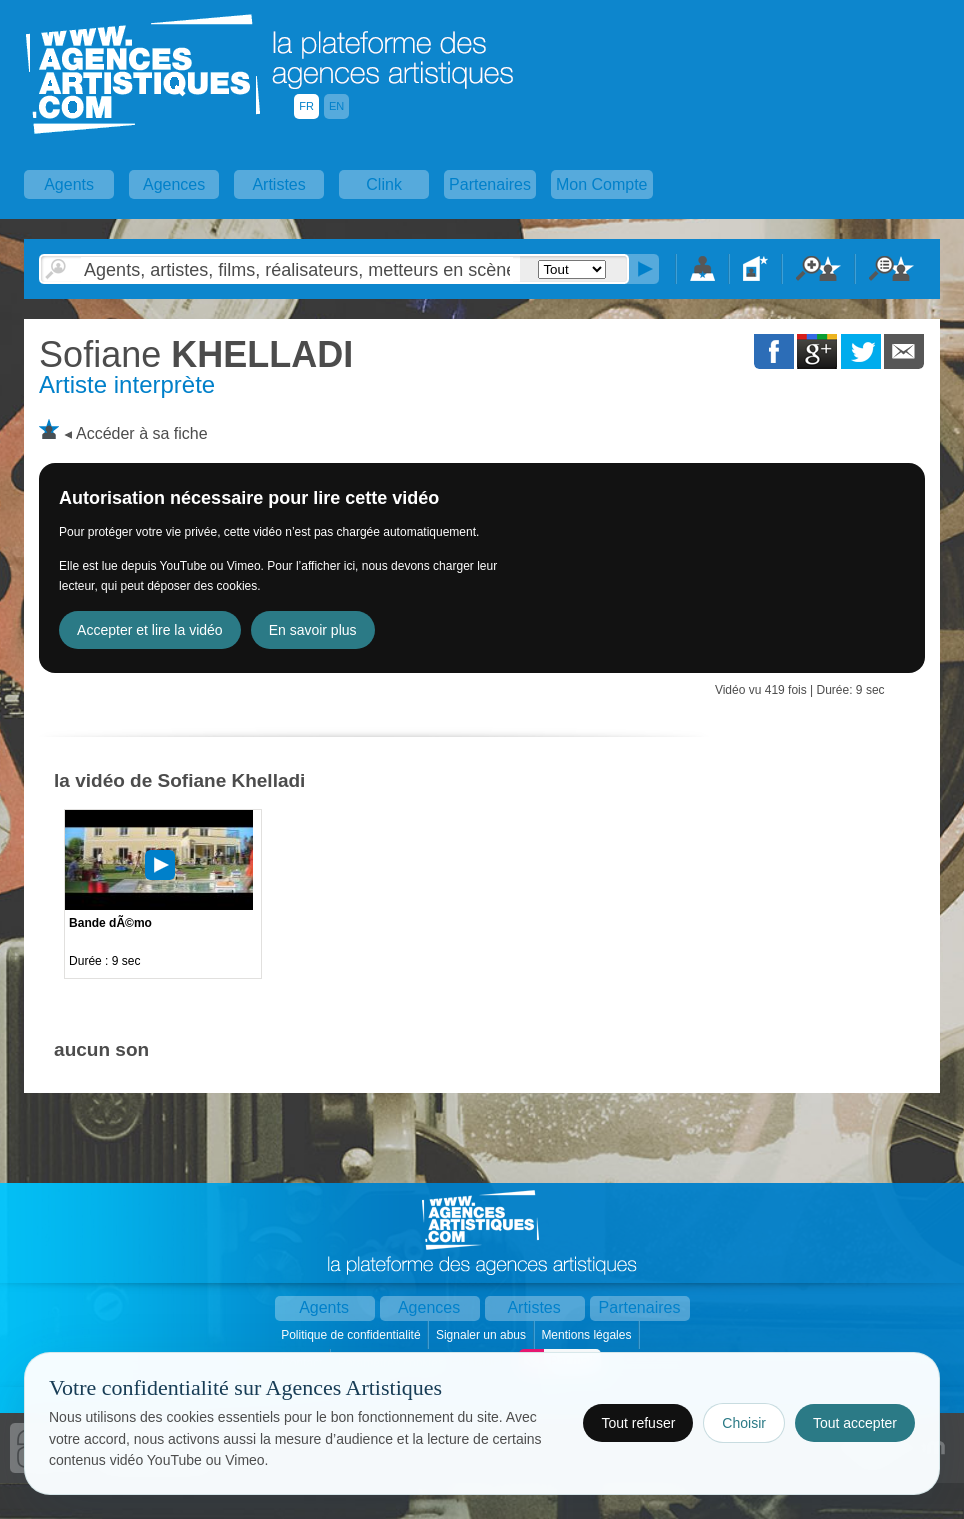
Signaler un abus (482, 1335)
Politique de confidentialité (352, 1335)
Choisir (744, 1423)
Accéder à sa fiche (142, 433)
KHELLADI (196, 354)
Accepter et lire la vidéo (150, 630)
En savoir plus (313, 630)
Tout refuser (638, 1423)
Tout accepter (855, 1423)
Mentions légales (587, 1335)
